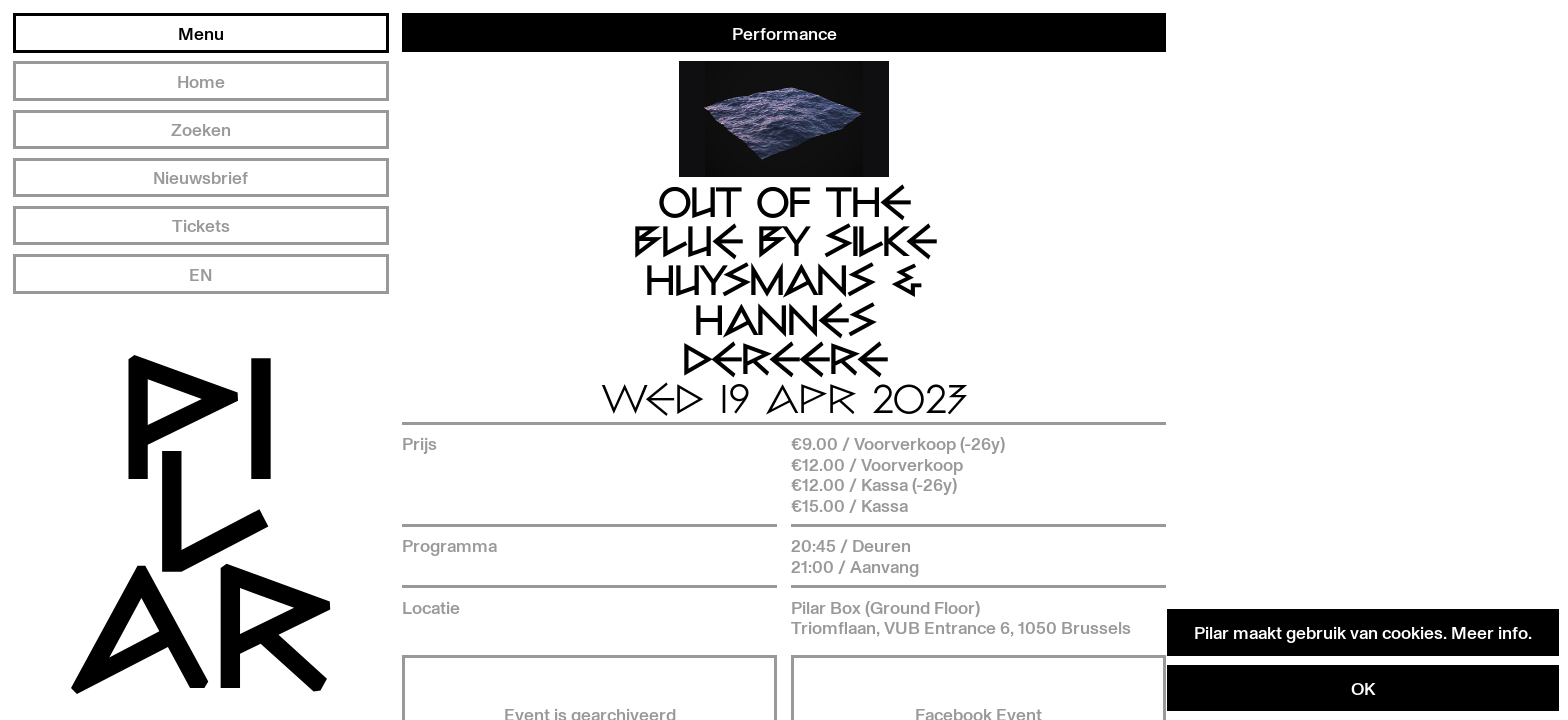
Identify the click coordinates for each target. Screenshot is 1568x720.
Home (201, 81)
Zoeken (201, 129)
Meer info (1489, 632)
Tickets (201, 225)
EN (200, 274)
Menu (201, 33)
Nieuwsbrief (200, 177)
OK (1363, 688)
